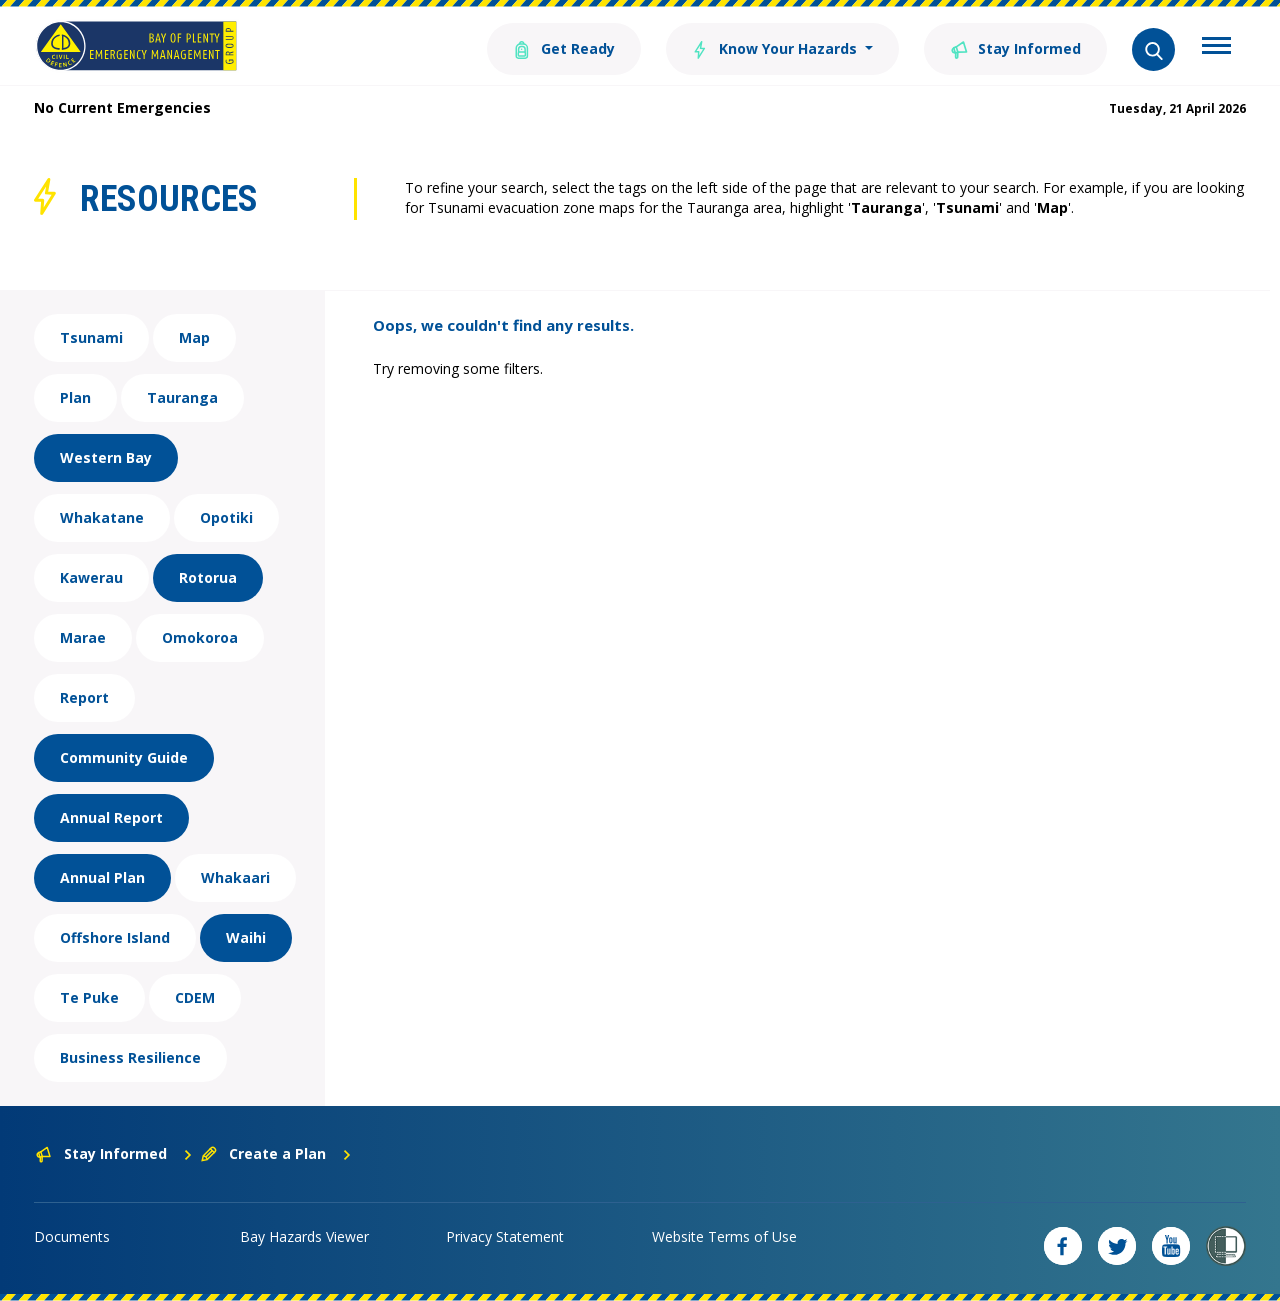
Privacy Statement (505, 1236)
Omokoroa (200, 637)
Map (194, 337)
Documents (72, 1236)
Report (84, 697)
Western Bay (106, 457)
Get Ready (563, 47)
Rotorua (208, 577)
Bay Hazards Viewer (304, 1236)
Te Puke (89, 997)
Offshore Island (115, 937)
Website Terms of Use (724, 1236)
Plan (75, 397)
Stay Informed (1015, 47)
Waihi (246, 937)
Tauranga (182, 397)
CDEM (195, 997)
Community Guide (124, 757)
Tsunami (91, 337)
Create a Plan (276, 1153)
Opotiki (226, 517)
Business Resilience (130, 1057)
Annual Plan (102, 877)
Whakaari (235, 877)
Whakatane (102, 517)
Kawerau (91, 577)
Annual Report (111, 817)
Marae (83, 637)
